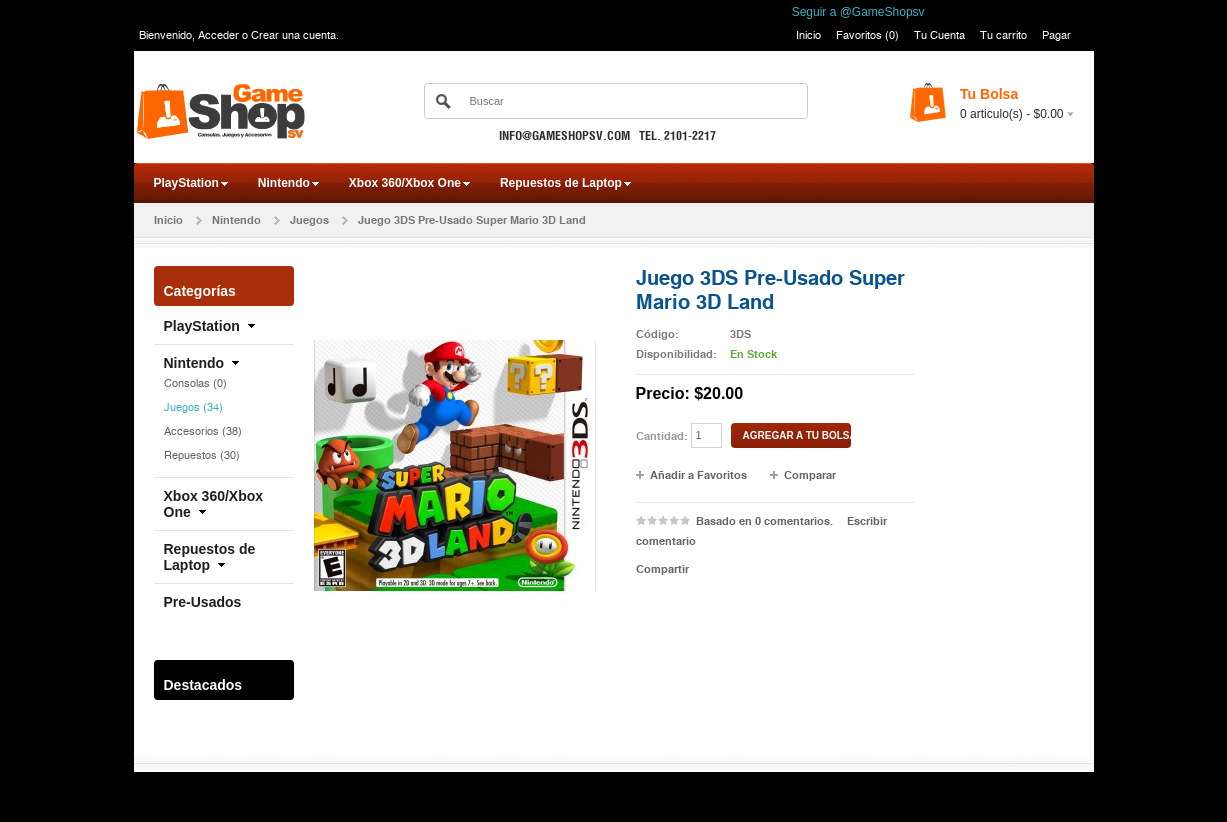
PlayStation (186, 183)
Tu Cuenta (939, 35)
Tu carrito (1003, 35)
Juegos (309, 220)
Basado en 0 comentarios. (764, 521)
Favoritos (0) (867, 35)
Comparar (810, 475)
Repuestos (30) (202, 455)
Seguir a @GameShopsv (858, 12)
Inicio (808, 35)
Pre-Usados (203, 602)
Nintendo (284, 183)
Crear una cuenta (293, 35)
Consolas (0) (195, 383)
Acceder (218, 35)
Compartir (662, 569)
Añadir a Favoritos (698, 475)
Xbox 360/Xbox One (405, 183)
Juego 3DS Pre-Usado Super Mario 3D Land (472, 220)
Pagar (1056, 35)
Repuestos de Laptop (561, 183)
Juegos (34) (193, 407)
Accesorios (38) (203, 431)
